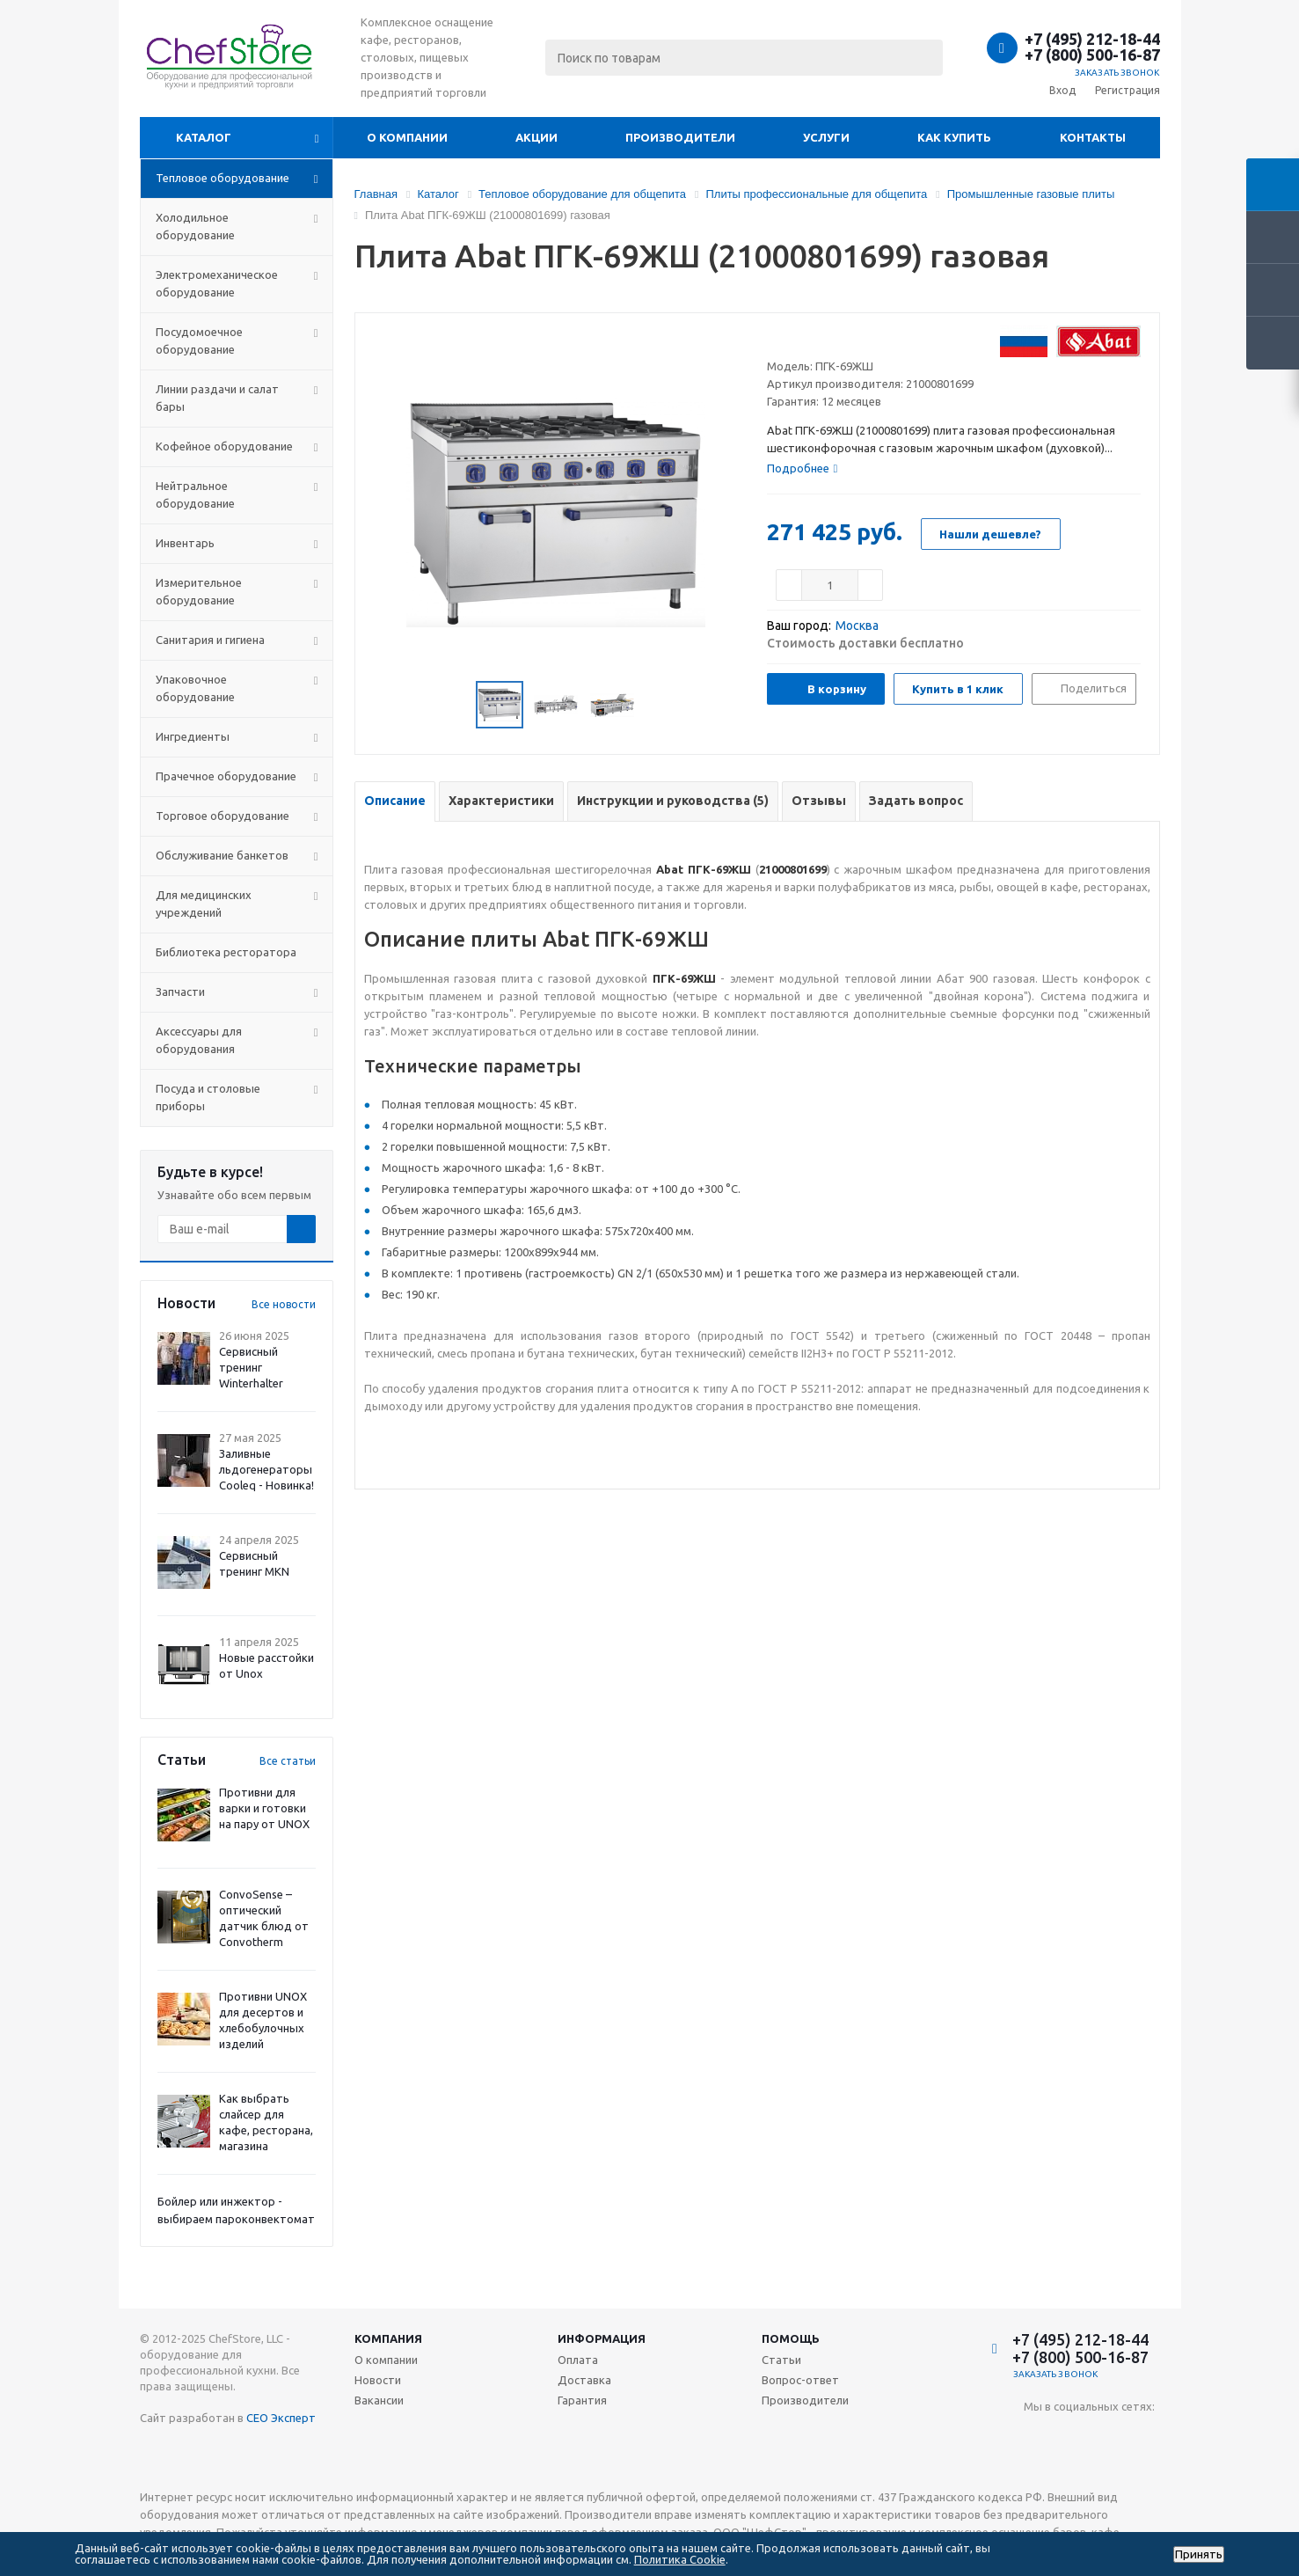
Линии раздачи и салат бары (217, 398)
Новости (377, 2380)
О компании (407, 137)
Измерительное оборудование (199, 591)
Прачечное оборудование (226, 776)
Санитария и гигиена (210, 639)
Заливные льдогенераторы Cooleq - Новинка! (266, 1469)
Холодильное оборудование (195, 226)
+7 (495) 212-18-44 (1092, 39)
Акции (536, 137)
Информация (602, 2338)
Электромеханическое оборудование (217, 283)
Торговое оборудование (222, 815)
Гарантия (582, 2400)
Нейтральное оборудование (195, 494)
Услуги (826, 137)
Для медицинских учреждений (204, 903)
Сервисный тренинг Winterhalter (251, 1367)
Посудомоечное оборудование (199, 340)
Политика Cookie (680, 2559)
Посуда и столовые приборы (208, 1097)
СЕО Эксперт (281, 2417)
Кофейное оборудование (224, 446)
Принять (1198, 2554)
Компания (388, 2338)
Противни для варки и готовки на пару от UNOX (264, 1808)
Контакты (1093, 137)
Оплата (578, 2359)
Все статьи (287, 1761)
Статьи (781, 2359)
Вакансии (379, 2400)
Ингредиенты (193, 736)
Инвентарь (185, 543)
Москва (857, 625)
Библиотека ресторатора (226, 952)
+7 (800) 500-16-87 (1092, 54)
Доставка (584, 2380)
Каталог (203, 137)
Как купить (954, 137)
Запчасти (180, 991)
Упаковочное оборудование (195, 688)
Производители (680, 137)
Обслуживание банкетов (222, 855)
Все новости (284, 1304)
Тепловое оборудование (222, 178)
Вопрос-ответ (800, 2380)
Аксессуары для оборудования (199, 1040)
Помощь (791, 2338)
